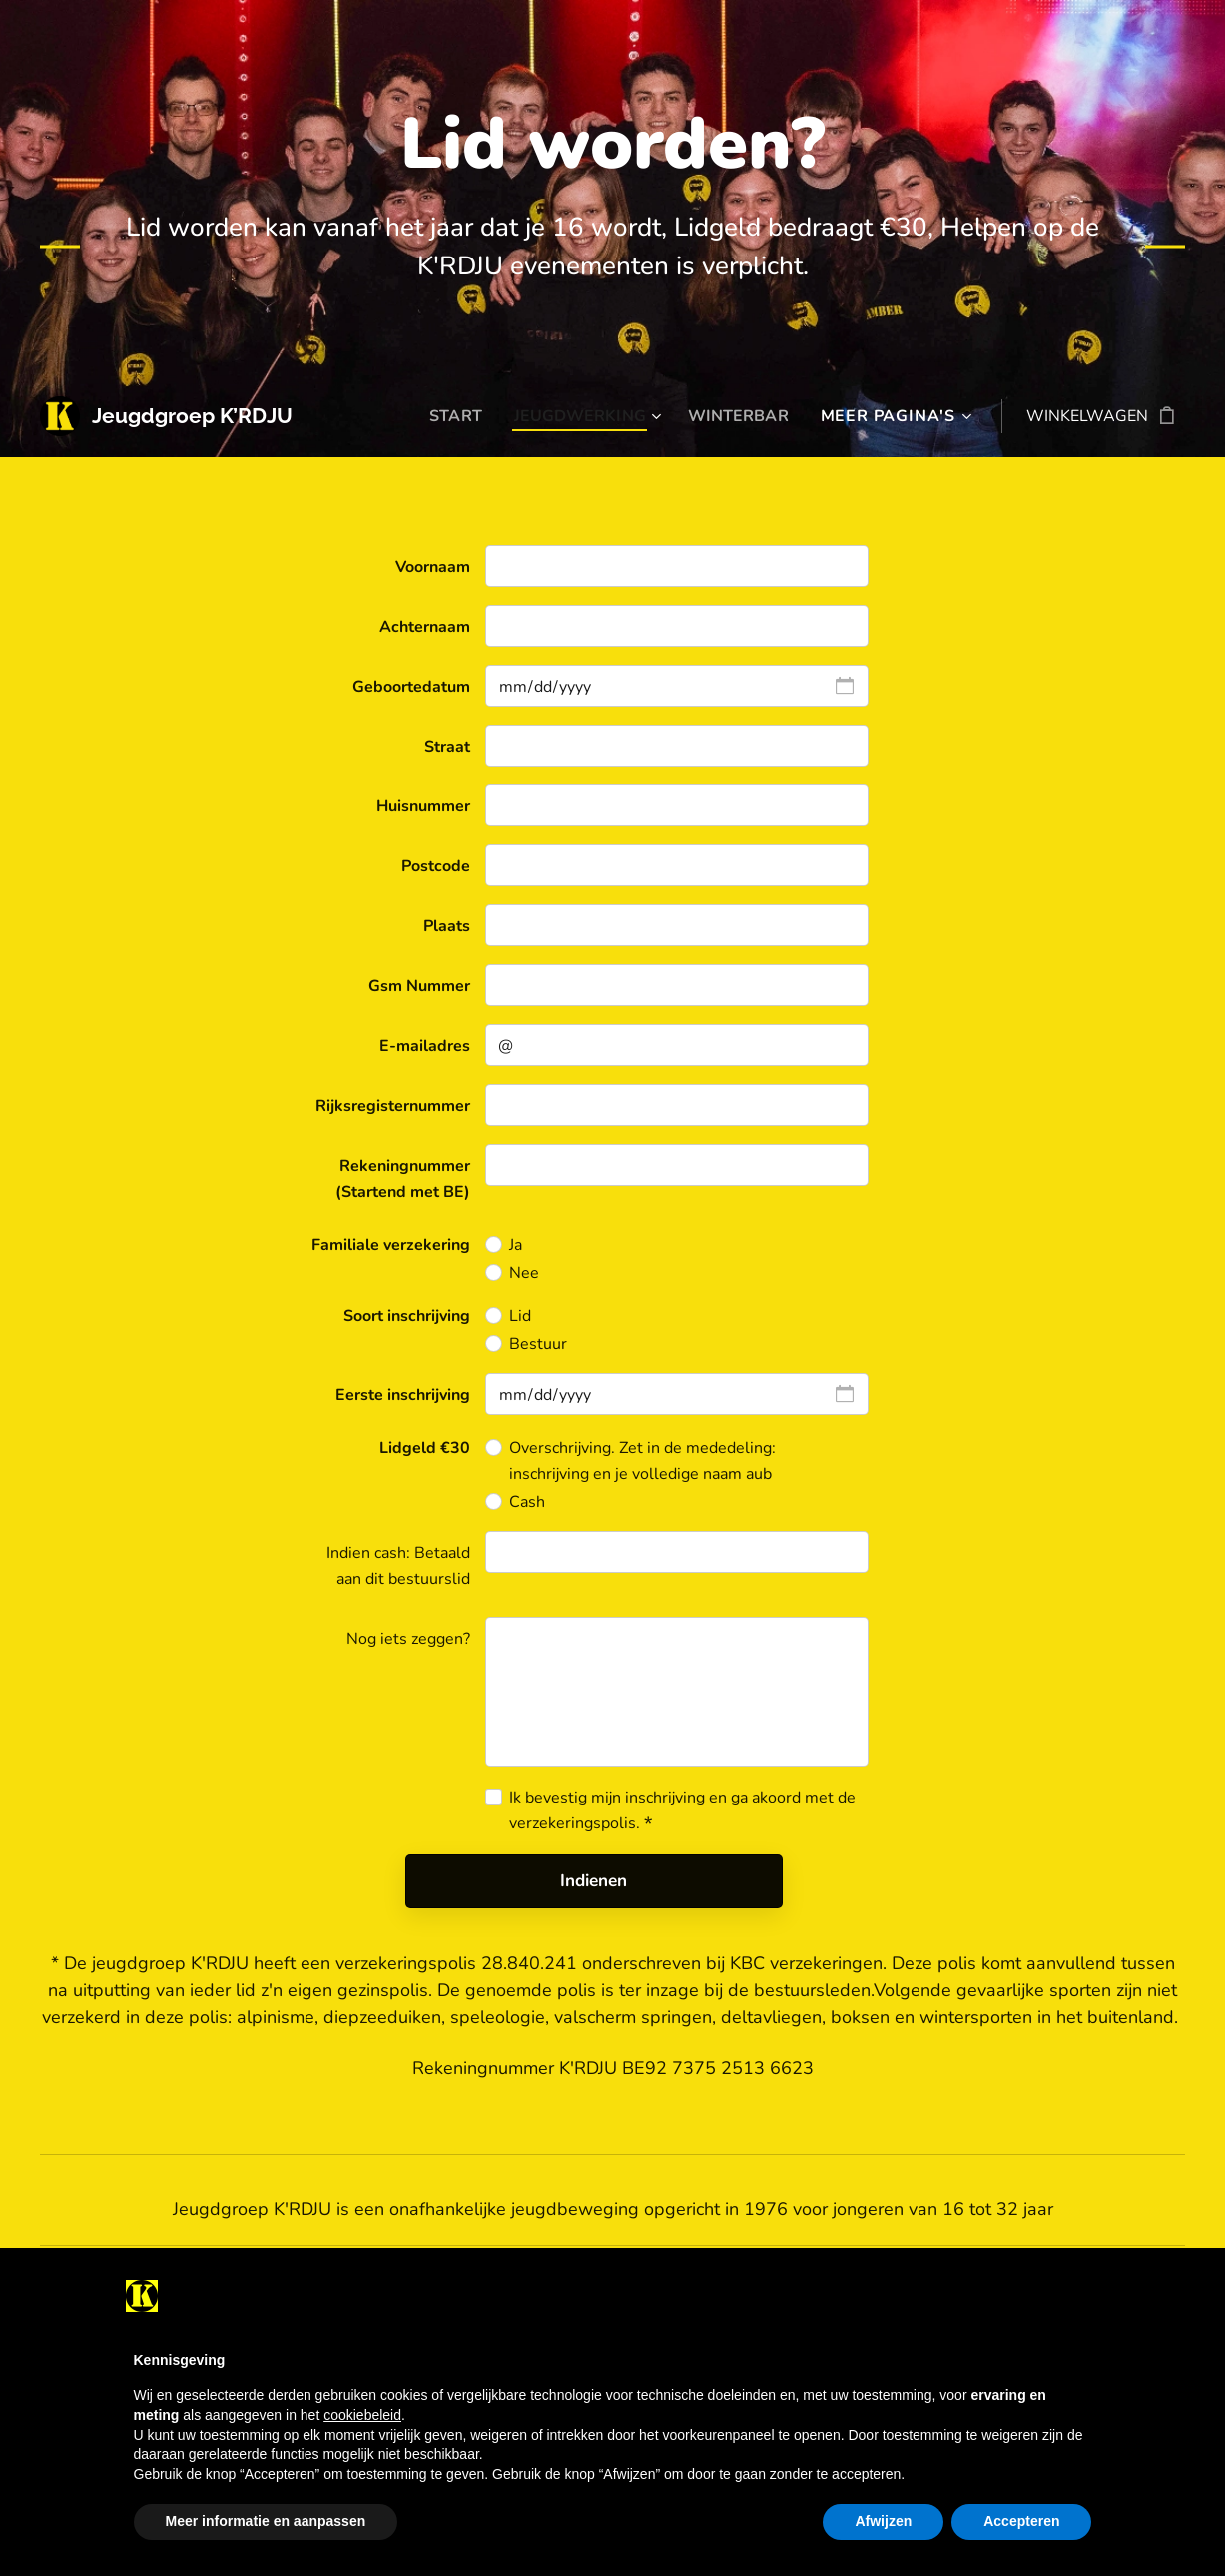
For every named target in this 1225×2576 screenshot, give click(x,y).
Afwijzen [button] (883, 2521)
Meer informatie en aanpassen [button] (266, 2521)
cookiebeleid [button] (362, 2415)
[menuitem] (444, 416)
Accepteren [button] (1021, 2521)
